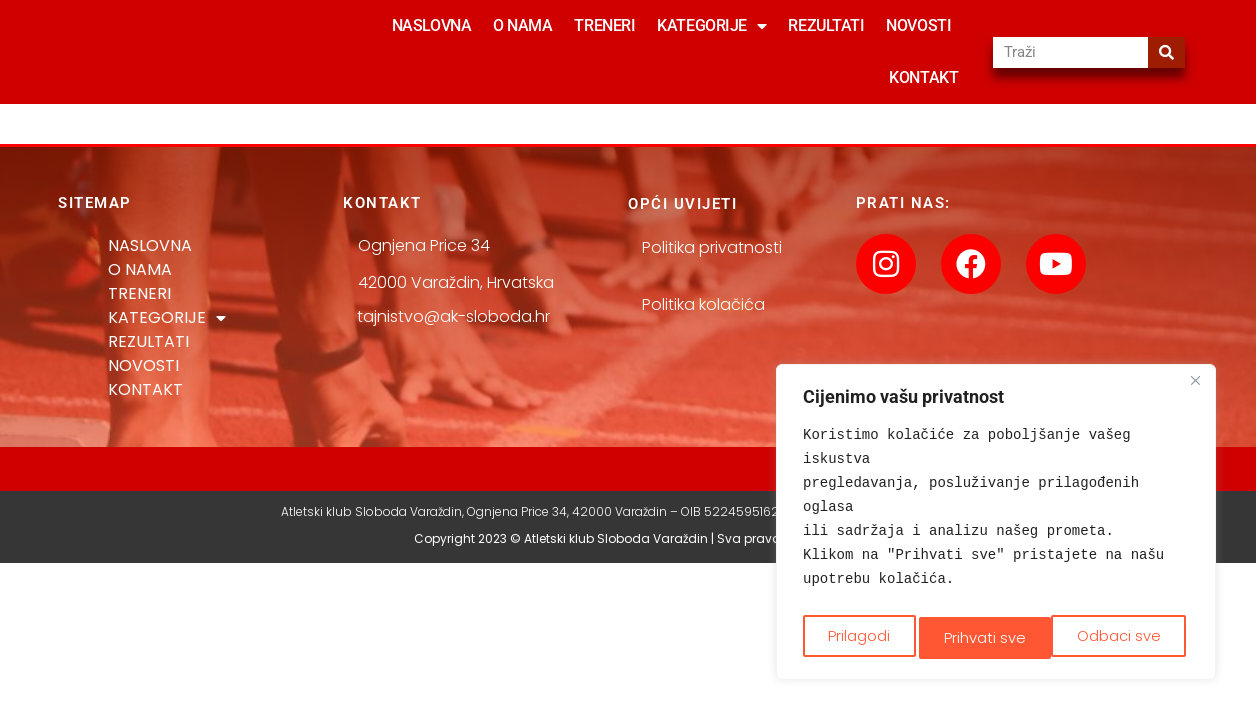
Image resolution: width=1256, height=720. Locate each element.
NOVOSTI (918, 25)
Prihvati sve (1124, 636)
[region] (996, 526)
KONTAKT (923, 77)
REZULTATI (826, 25)
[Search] (1166, 52)
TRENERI (604, 25)
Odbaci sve (986, 636)
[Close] (1195, 389)
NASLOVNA (431, 25)
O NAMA (522, 25)
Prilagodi (857, 636)
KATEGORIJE (711, 26)
